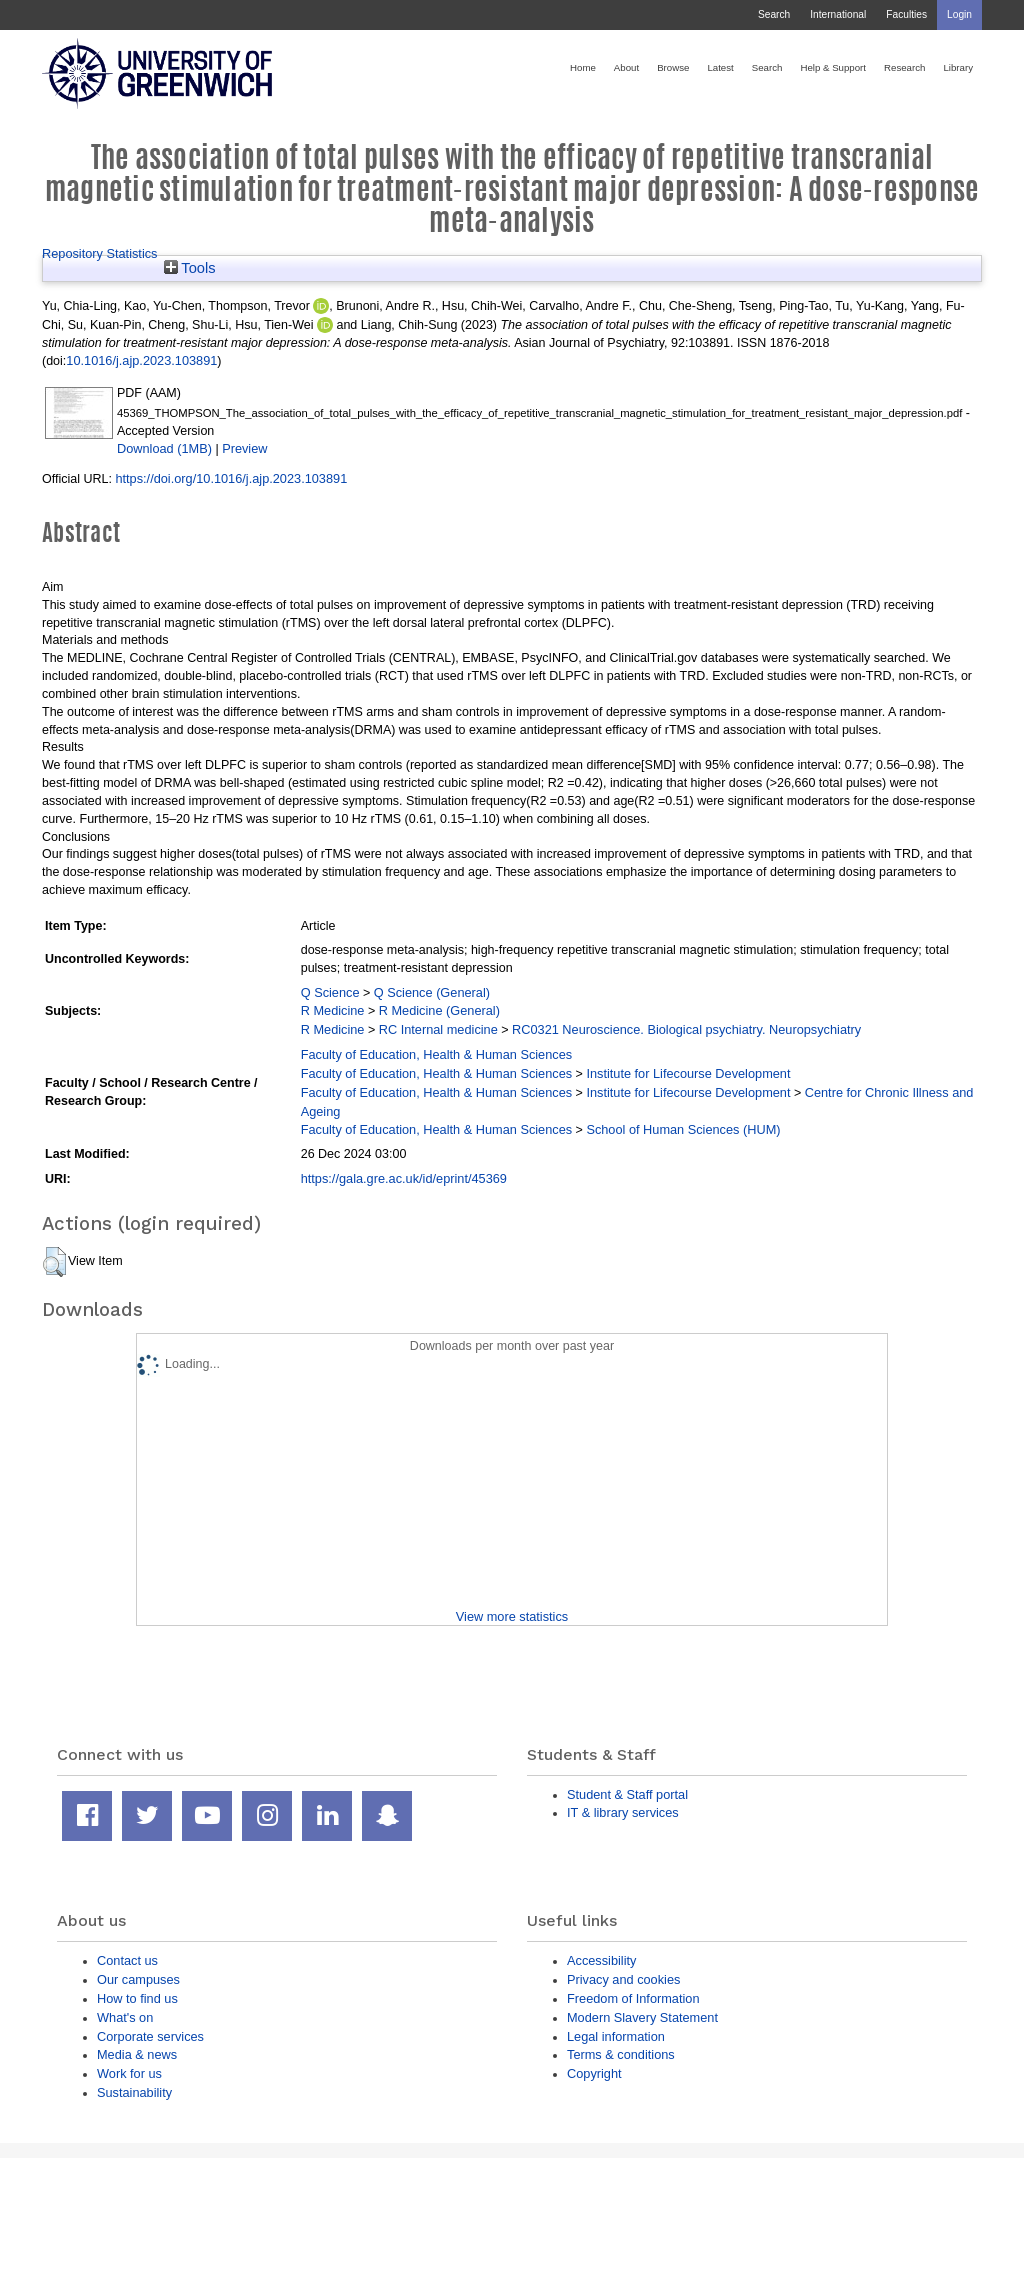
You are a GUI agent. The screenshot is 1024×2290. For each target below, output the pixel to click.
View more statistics (512, 1616)
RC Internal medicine (438, 1029)
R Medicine (333, 1010)
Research (904, 67)
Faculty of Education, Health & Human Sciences (436, 1054)
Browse (673, 67)
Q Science (330, 992)
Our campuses (138, 1979)
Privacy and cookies (623, 1979)
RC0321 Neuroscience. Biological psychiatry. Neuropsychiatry (686, 1029)
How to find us (137, 1998)
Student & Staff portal (627, 1794)
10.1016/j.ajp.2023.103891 (141, 360)
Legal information (616, 2036)
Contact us (127, 1960)
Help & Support (833, 67)
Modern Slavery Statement (642, 2017)
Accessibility (601, 1960)
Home (583, 67)
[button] (54, 1262)
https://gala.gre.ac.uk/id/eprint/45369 (404, 1178)
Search (774, 14)
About (626, 67)
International (838, 14)
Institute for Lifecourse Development (688, 1073)
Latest (720, 67)
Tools (190, 268)
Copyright (594, 2073)
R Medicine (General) (439, 1010)
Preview (244, 448)
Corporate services (150, 2036)
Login (959, 14)
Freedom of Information (633, 1998)
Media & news (137, 2054)
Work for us (129, 2073)
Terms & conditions (621, 2054)
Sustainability (134, 2092)
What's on (125, 2017)
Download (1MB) (164, 448)
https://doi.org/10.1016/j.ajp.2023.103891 (231, 478)
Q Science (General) (432, 992)
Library (958, 67)
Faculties (906, 14)
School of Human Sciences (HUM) (683, 1129)
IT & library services (623, 1812)
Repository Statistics (100, 253)
